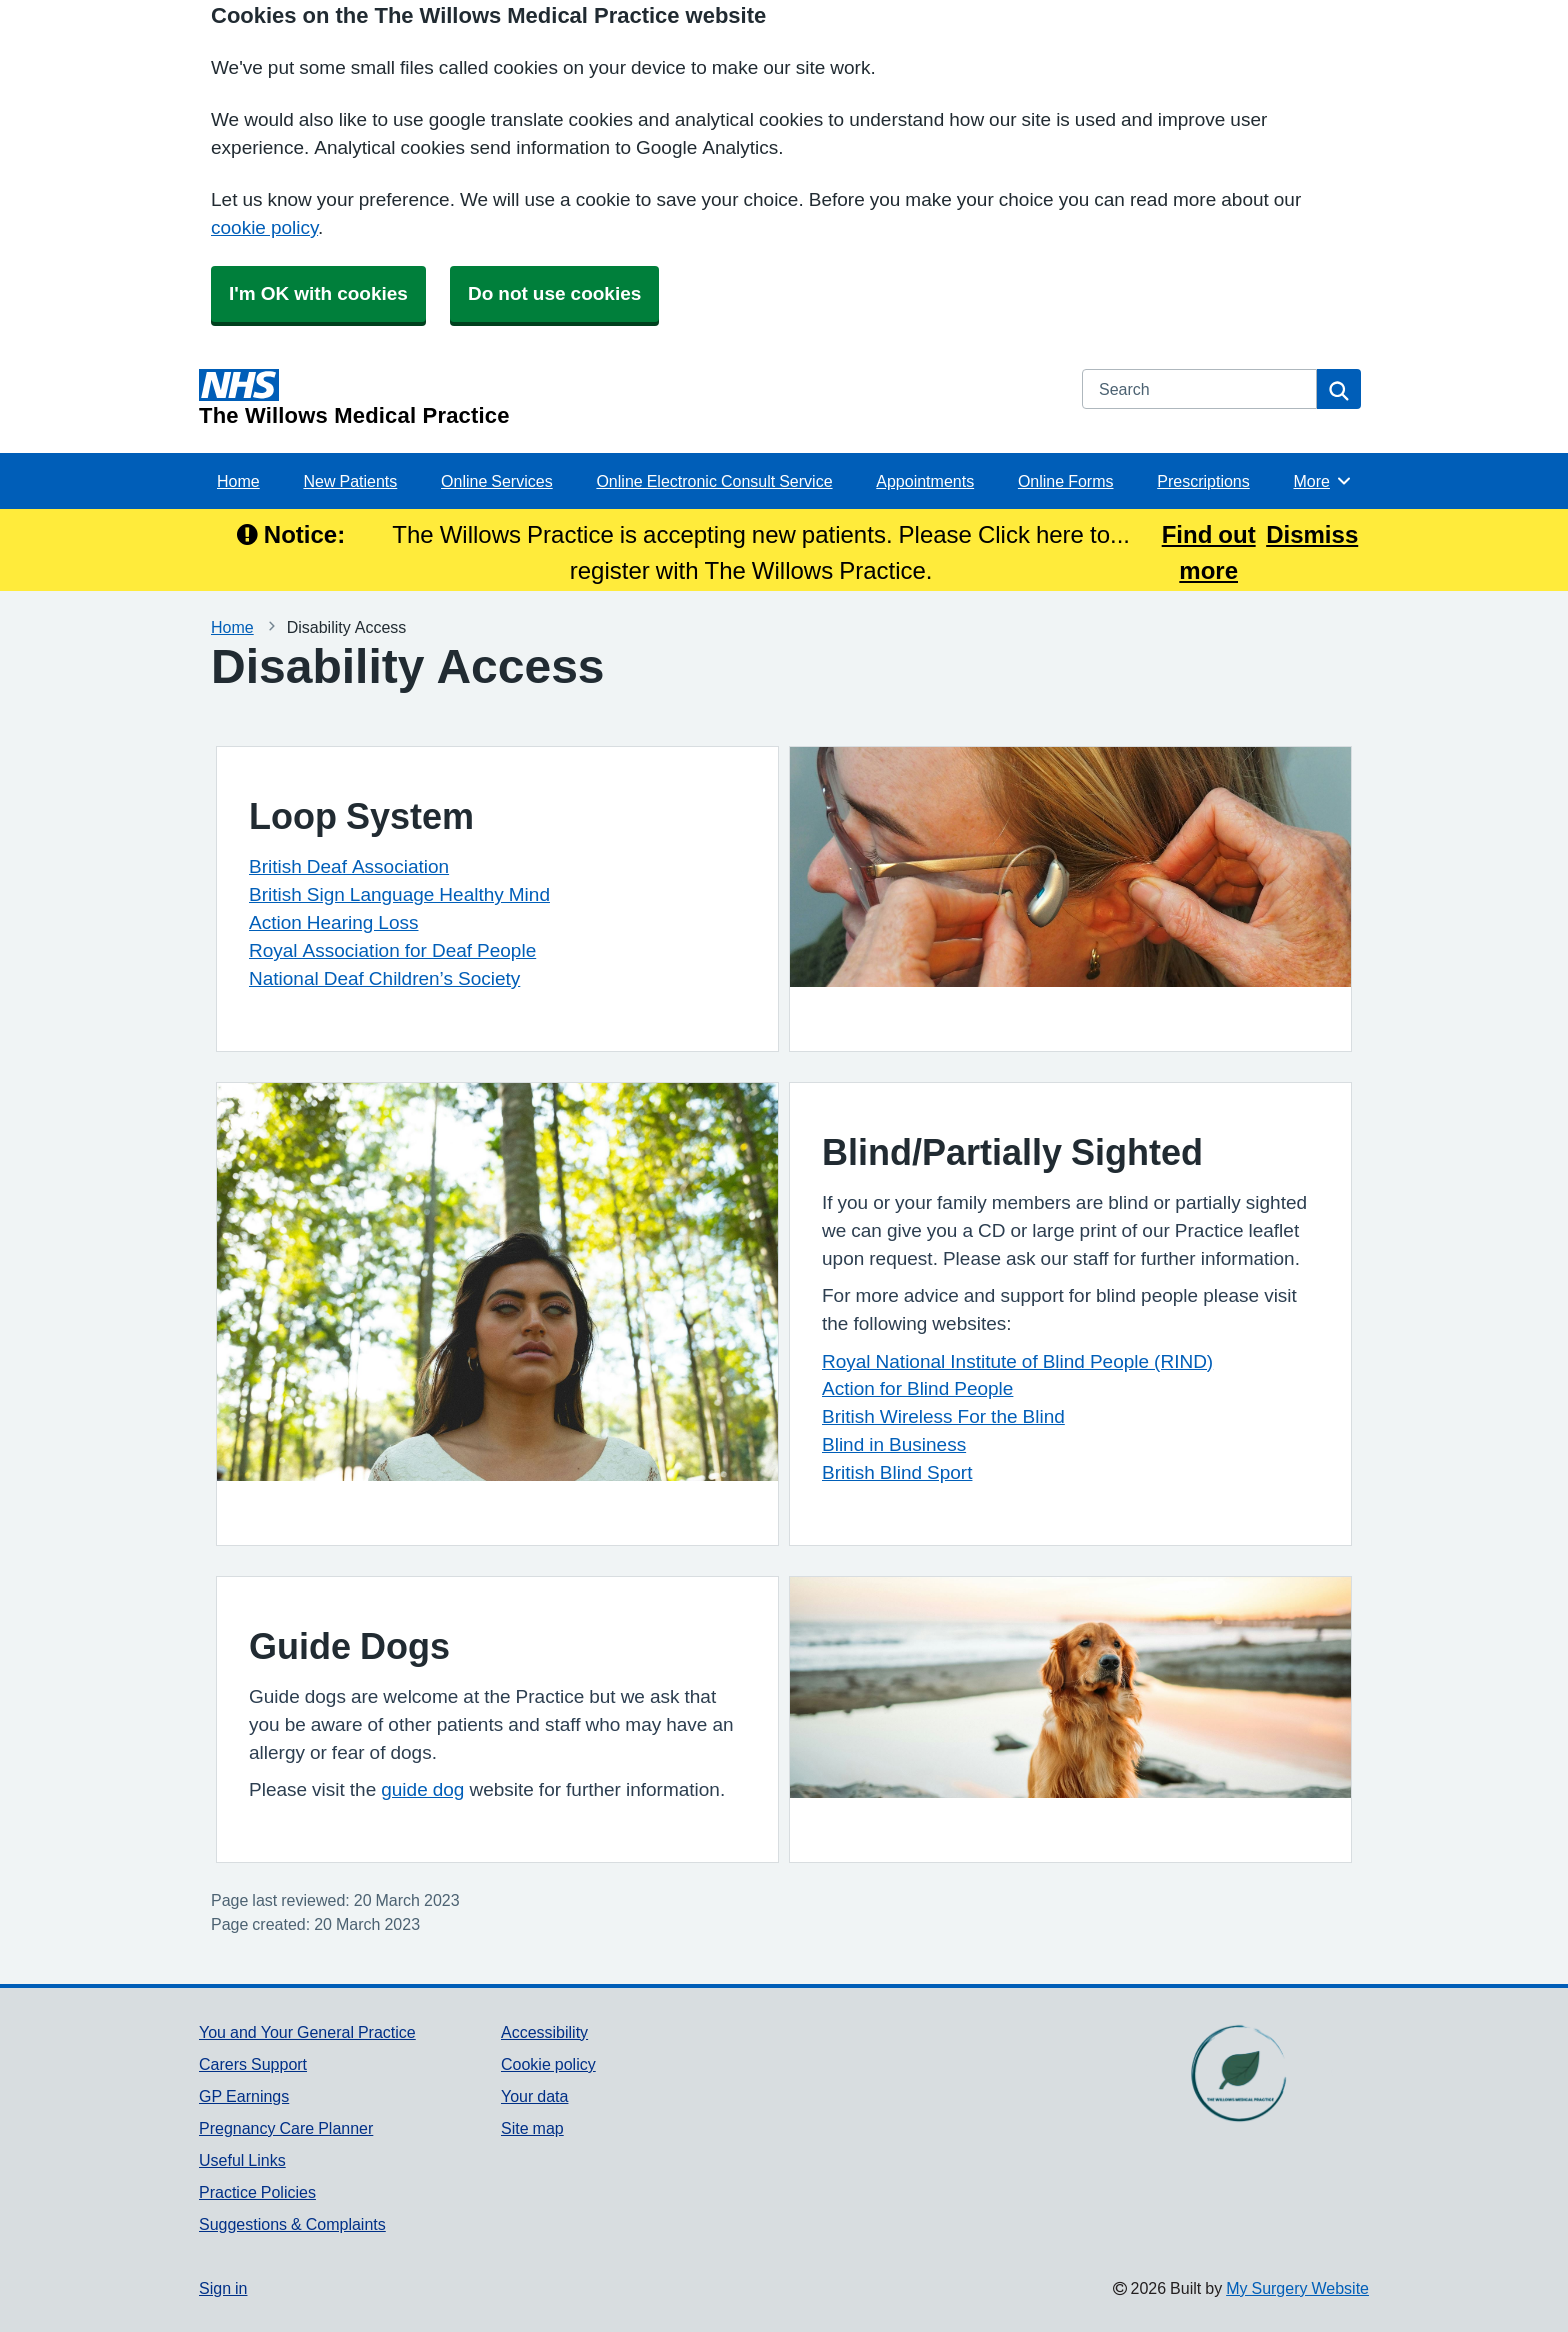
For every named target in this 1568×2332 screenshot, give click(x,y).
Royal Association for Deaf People (392, 950)
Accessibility (544, 2032)
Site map (532, 2128)
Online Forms (1066, 481)
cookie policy (264, 227)
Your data (534, 2096)
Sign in (223, 2288)
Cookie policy (548, 2064)
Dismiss (1312, 534)
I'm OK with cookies (318, 293)
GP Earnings (244, 2096)
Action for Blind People (917, 1388)
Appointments (925, 481)
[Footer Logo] (1237, 2073)
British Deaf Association (349, 866)
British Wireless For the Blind (943, 1416)
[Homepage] (628, 398)
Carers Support (253, 2064)
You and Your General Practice (307, 2032)
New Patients (350, 481)
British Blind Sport (897, 1472)
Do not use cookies (554, 293)
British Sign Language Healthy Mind (399, 894)
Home (238, 481)
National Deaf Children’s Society (384, 978)
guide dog (422, 1789)
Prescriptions (1203, 481)
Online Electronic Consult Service (714, 481)
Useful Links (242, 2160)
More (1323, 481)
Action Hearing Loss (333, 922)
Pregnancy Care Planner (286, 2128)
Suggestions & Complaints (292, 2224)
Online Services (497, 481)
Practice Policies (257, 2192)
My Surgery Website (1297, 2288)
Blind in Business (894, 1444)
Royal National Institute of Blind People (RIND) (1017, 1361)
